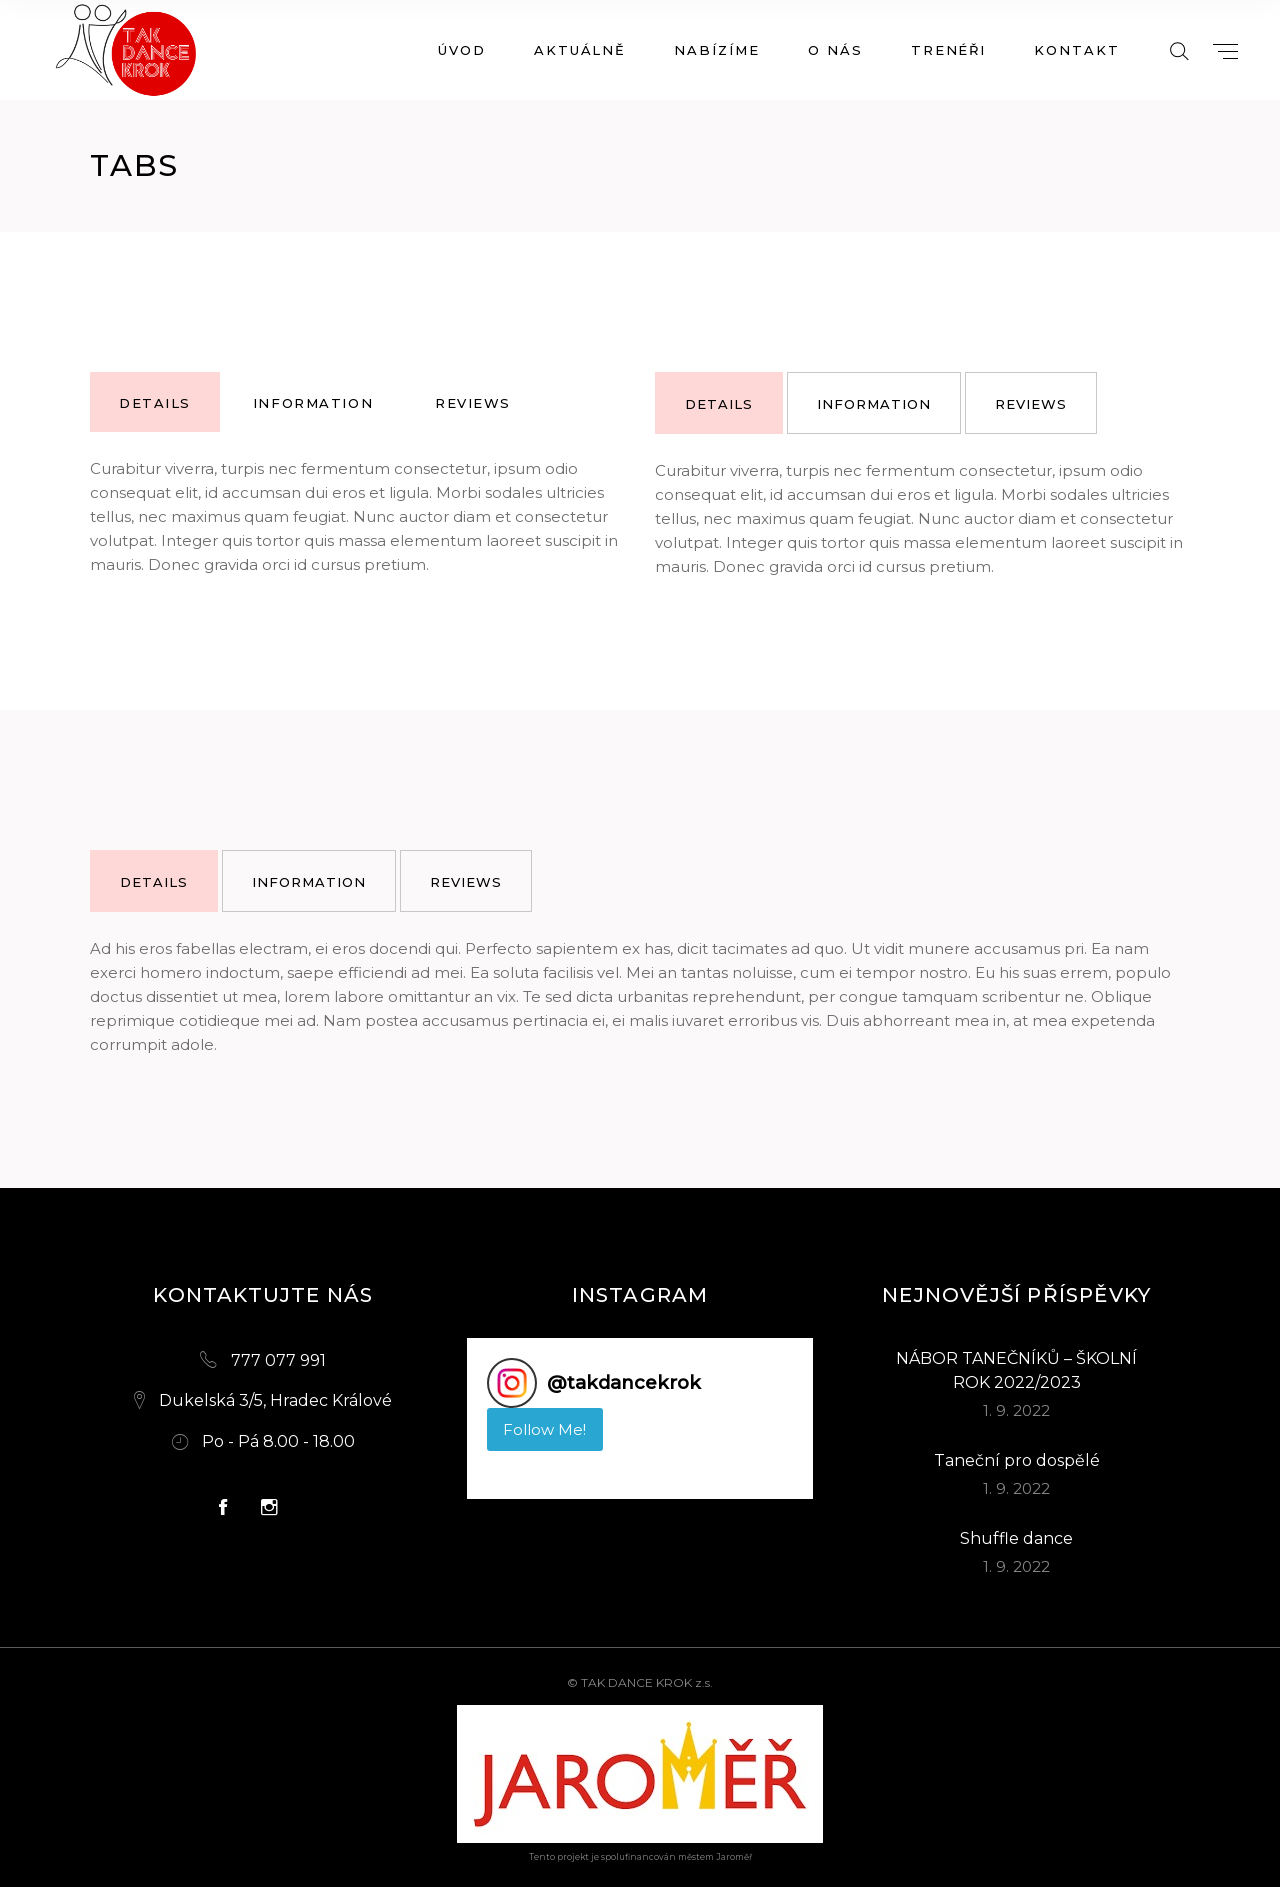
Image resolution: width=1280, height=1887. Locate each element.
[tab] (155, 402)
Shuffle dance (1016, 1538)
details (155, 403)
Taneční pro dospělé (1017, 1460)
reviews (473, 403)
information (313, 403)
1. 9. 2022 (1016, 1410)
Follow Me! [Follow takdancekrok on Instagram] (544, 1429)
